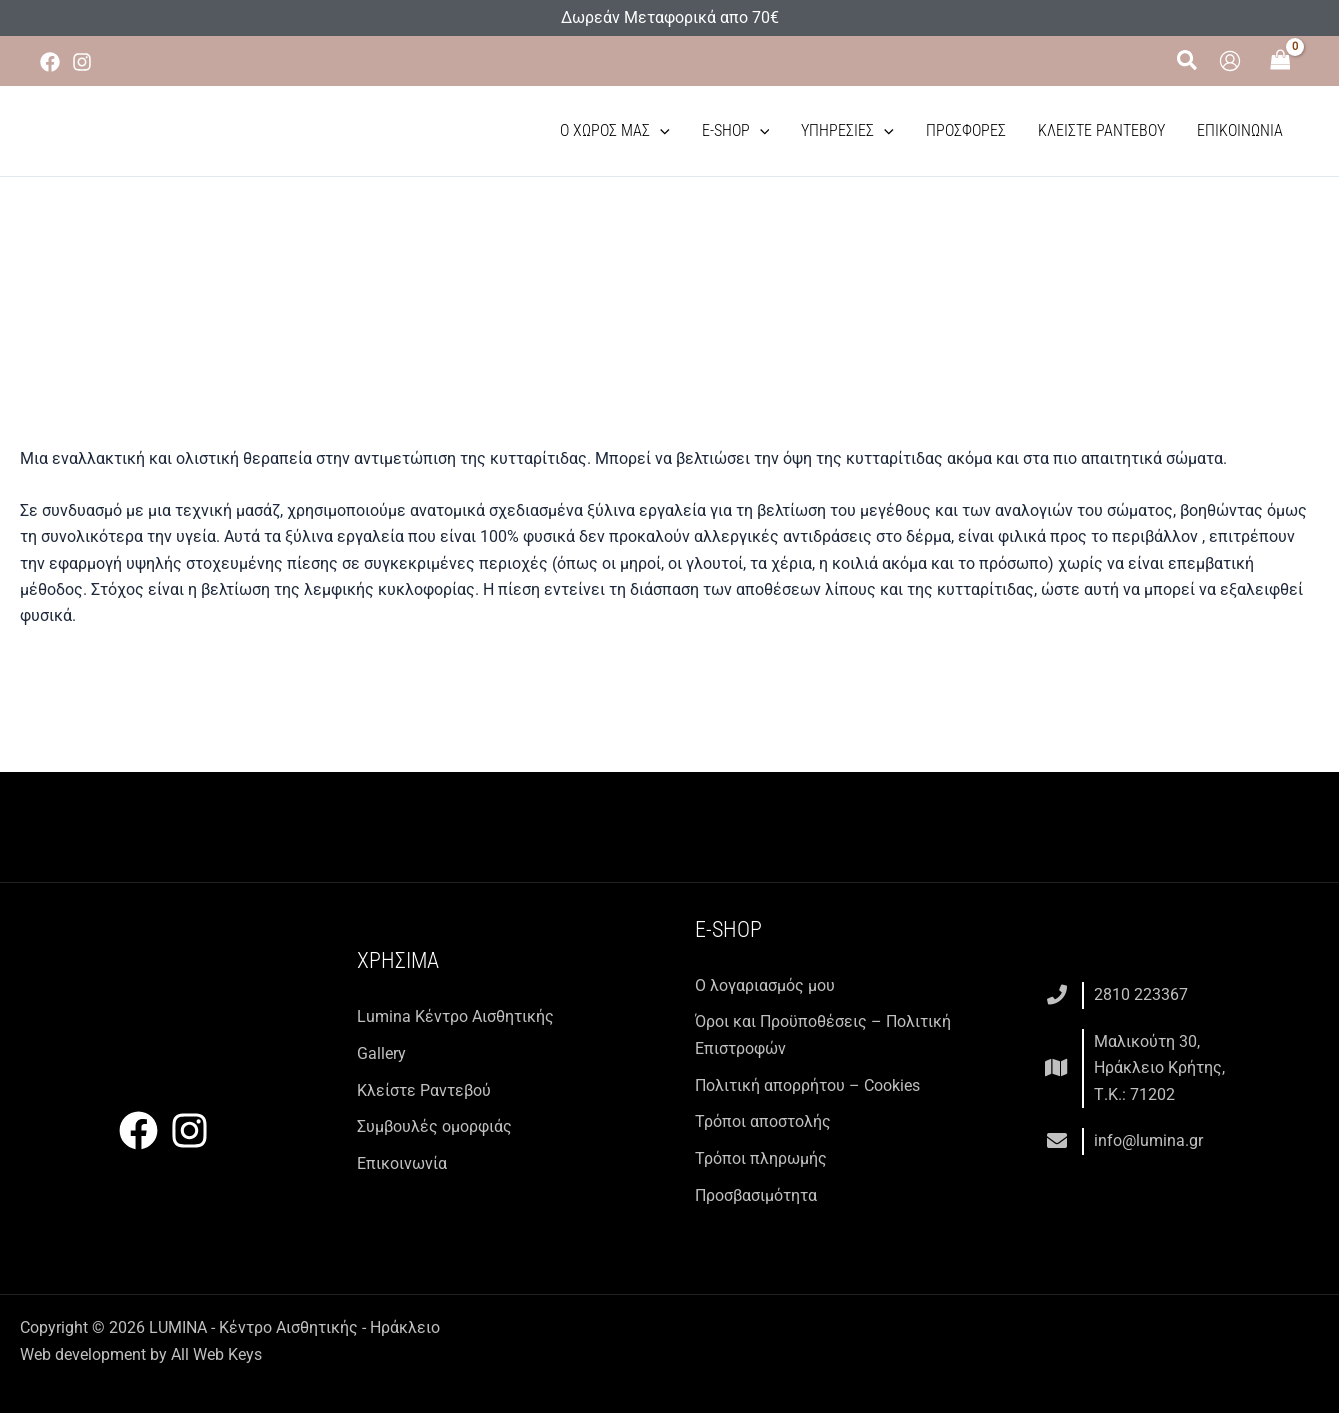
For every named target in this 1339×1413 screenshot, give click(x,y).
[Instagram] (82, 62)
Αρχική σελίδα (409, 308)
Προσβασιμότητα (756, 1193)
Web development (83, 1352)
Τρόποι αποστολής (763, 1120)
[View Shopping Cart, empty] (1280, 61)
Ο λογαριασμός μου (765, 985)
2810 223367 (1141, 993)
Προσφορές (966, 130)
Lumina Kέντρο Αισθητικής (455, 1016)
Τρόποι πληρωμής (761, 1157)
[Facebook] (50, 62)
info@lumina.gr (1148, 1139)
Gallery (381, 1052)
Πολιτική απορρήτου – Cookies (807, 1084)
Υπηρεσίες (847, 131)
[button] (1188, 61)
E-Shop (736, 131)
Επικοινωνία (1240, 130)
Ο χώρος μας (615, 131)
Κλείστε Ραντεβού (1101, 130)
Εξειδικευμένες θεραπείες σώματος (705, 308)
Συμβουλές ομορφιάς (434, 1125)
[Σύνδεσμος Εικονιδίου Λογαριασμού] (1230, 61)
